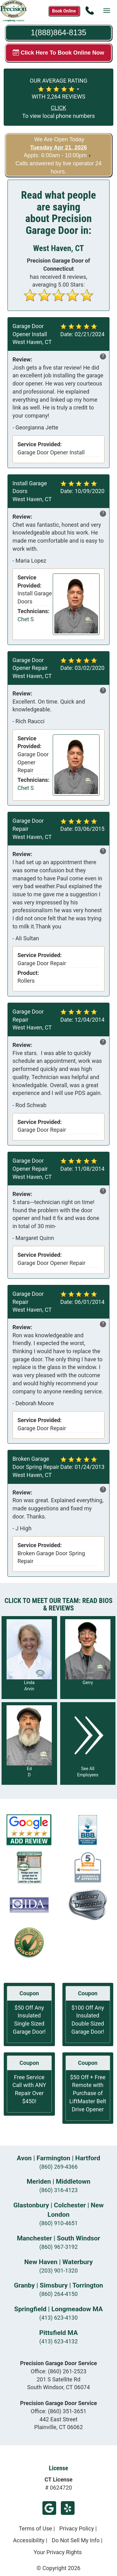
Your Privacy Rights (58, 2552)
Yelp (68, 2508)
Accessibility (29, 2540)
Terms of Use (35, 2528)
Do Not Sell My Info (76, 2540)
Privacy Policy (76, 2528)
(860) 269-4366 (58, 2166)
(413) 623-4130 (58, 2317)
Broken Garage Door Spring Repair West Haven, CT (35, 1466)
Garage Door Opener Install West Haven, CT (32, 334)
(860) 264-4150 (58, 2294)
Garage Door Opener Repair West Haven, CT (32, 668)
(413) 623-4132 (58, 2341)
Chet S (25, 619)
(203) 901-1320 (58, 2270)
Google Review (49, 2508)
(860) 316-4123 (58, 2190)
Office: (58, 2371)
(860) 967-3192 (58, 2247)
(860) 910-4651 (58, 2223)
